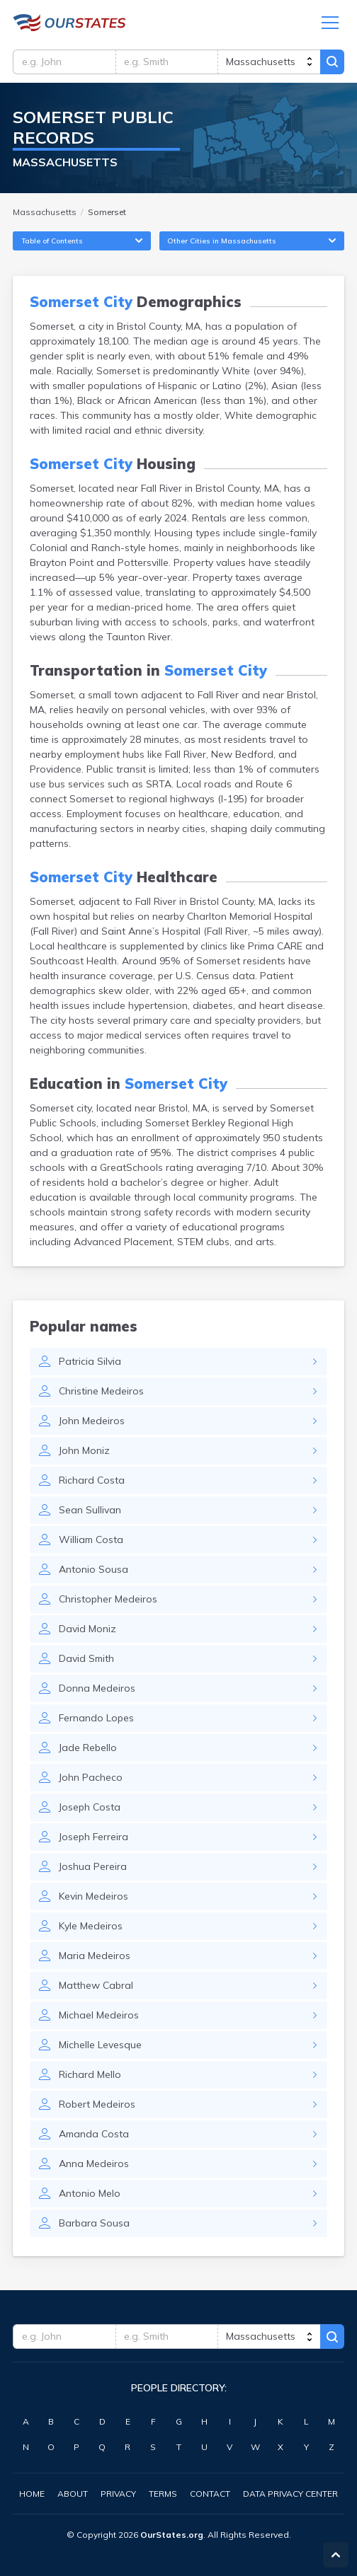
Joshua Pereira (93, 1866)
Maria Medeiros (94, 1955)
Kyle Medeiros (91, 1925)
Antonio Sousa (93, 1569)
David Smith (86, 1658)
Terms (163, 2493)
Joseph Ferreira (93, 1836)
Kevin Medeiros (93, 1896)
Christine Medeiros (101, 1391)
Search (332, 62)
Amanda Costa (94, 2133)
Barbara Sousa (94, 2223)
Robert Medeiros (97, 2104)
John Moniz (84, 1450)
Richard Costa (92, 1480)
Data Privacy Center (290, 2493)
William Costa (91, 1539)
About (72, 2493)
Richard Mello (90, 2074)
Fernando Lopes (96, 1717)
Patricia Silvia (90, 1361)
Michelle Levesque (100, 2044)
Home (32, 2493)
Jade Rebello (88, 1747)
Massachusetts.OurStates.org (69, 22)
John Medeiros (92, 1420)
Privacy (118, 2493)
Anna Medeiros (94, 2163)
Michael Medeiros (99, 2015)
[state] (268, 62)
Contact (210, 2493)
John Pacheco (91, 1777)
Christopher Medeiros (108, 1599)
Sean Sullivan (90, 1509)
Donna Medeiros (97, 1688)
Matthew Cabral (96, 1985)
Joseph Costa (89, 1807)
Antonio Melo (89, 2193)
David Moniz (87, 1628)
